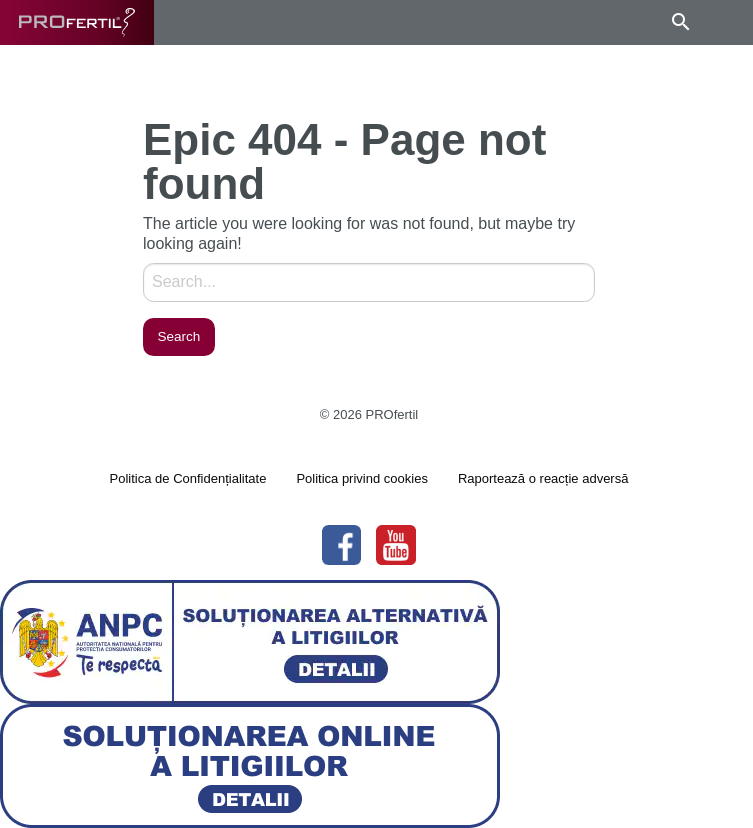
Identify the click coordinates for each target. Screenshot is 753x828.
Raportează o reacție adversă (543, 478)
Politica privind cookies (362, 478)
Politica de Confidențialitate (188, 478)
